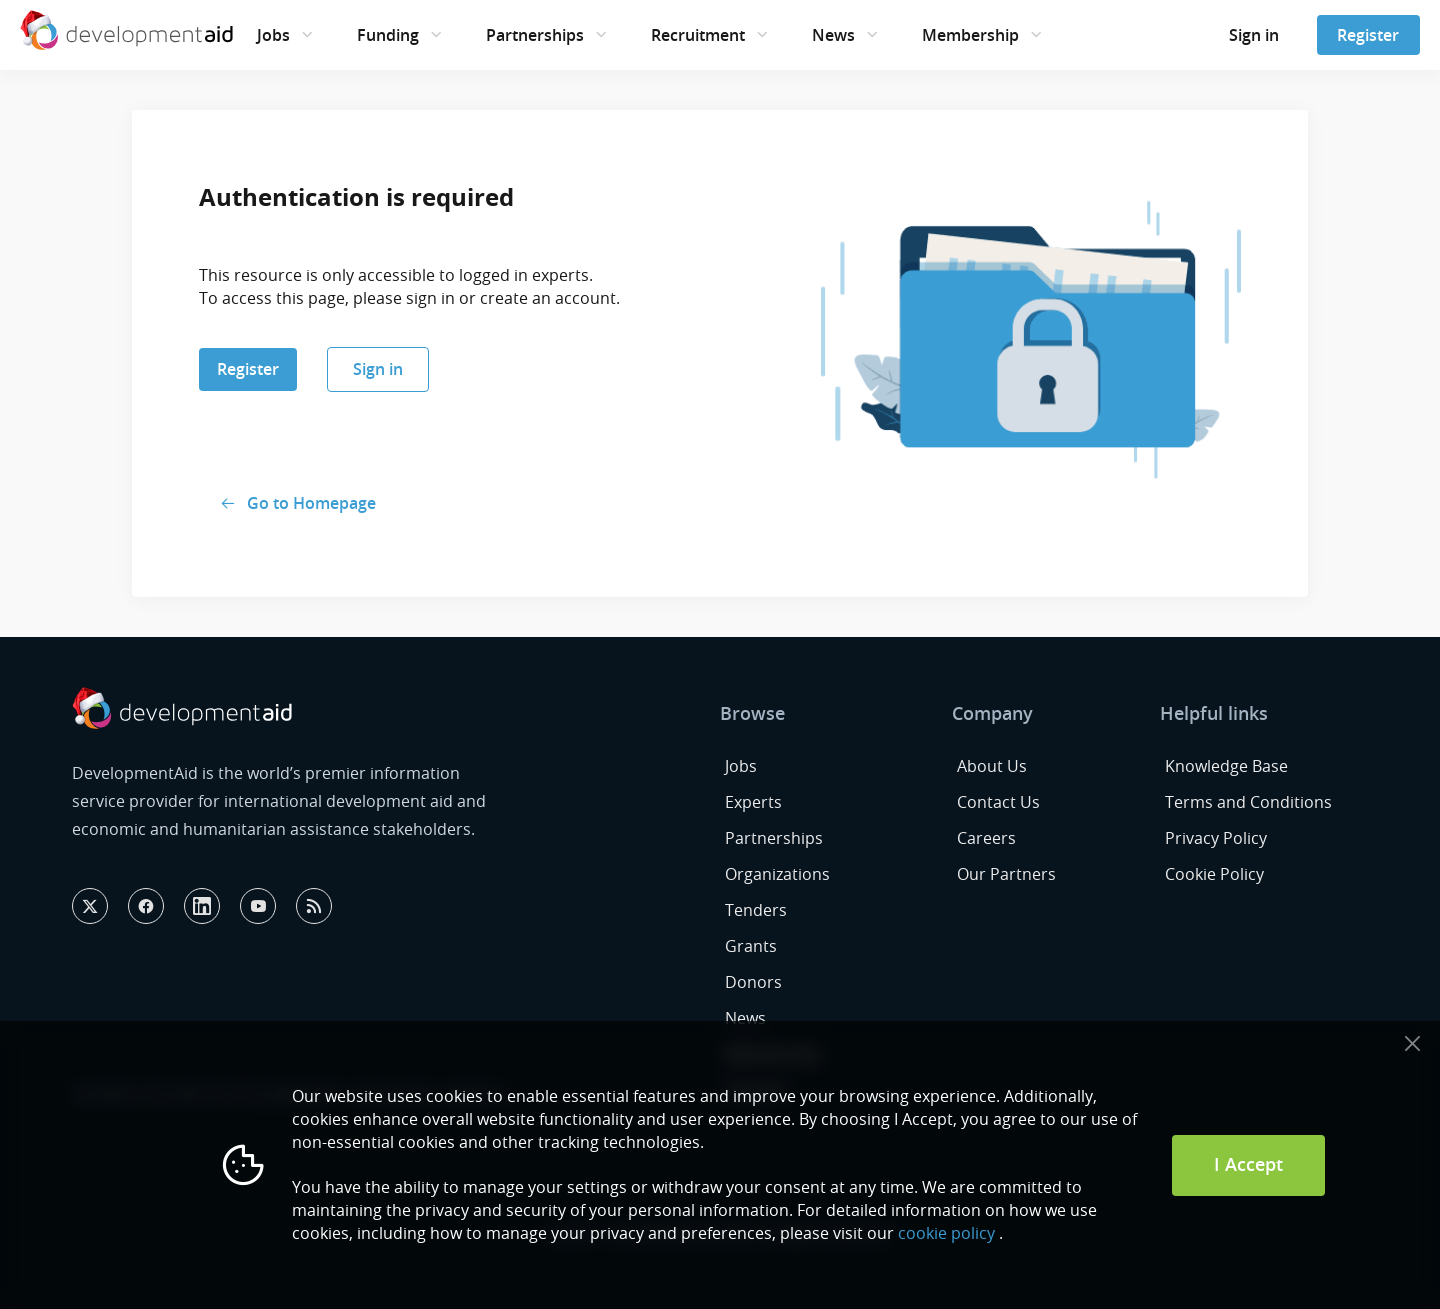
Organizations (777, 874)
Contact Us (998, 802)
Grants (751, 946)
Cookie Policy (1214, 874)
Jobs (273, 35)
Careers (986, 838)
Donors (753, 982)
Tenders (756, 910)
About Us (992, 766)
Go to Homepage (311, 503)
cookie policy (946, 1233)
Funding (388, 35)
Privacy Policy (1216, 838)
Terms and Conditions (1248, 802)
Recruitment (698, 35)
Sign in (1254, 35)
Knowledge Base (1226, 766)
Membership (970, 35)
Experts (753, 802)
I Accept (1248, 1164)
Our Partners (1006, 874)
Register (1368, 35)
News (833, 35)
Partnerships (535, 35)
